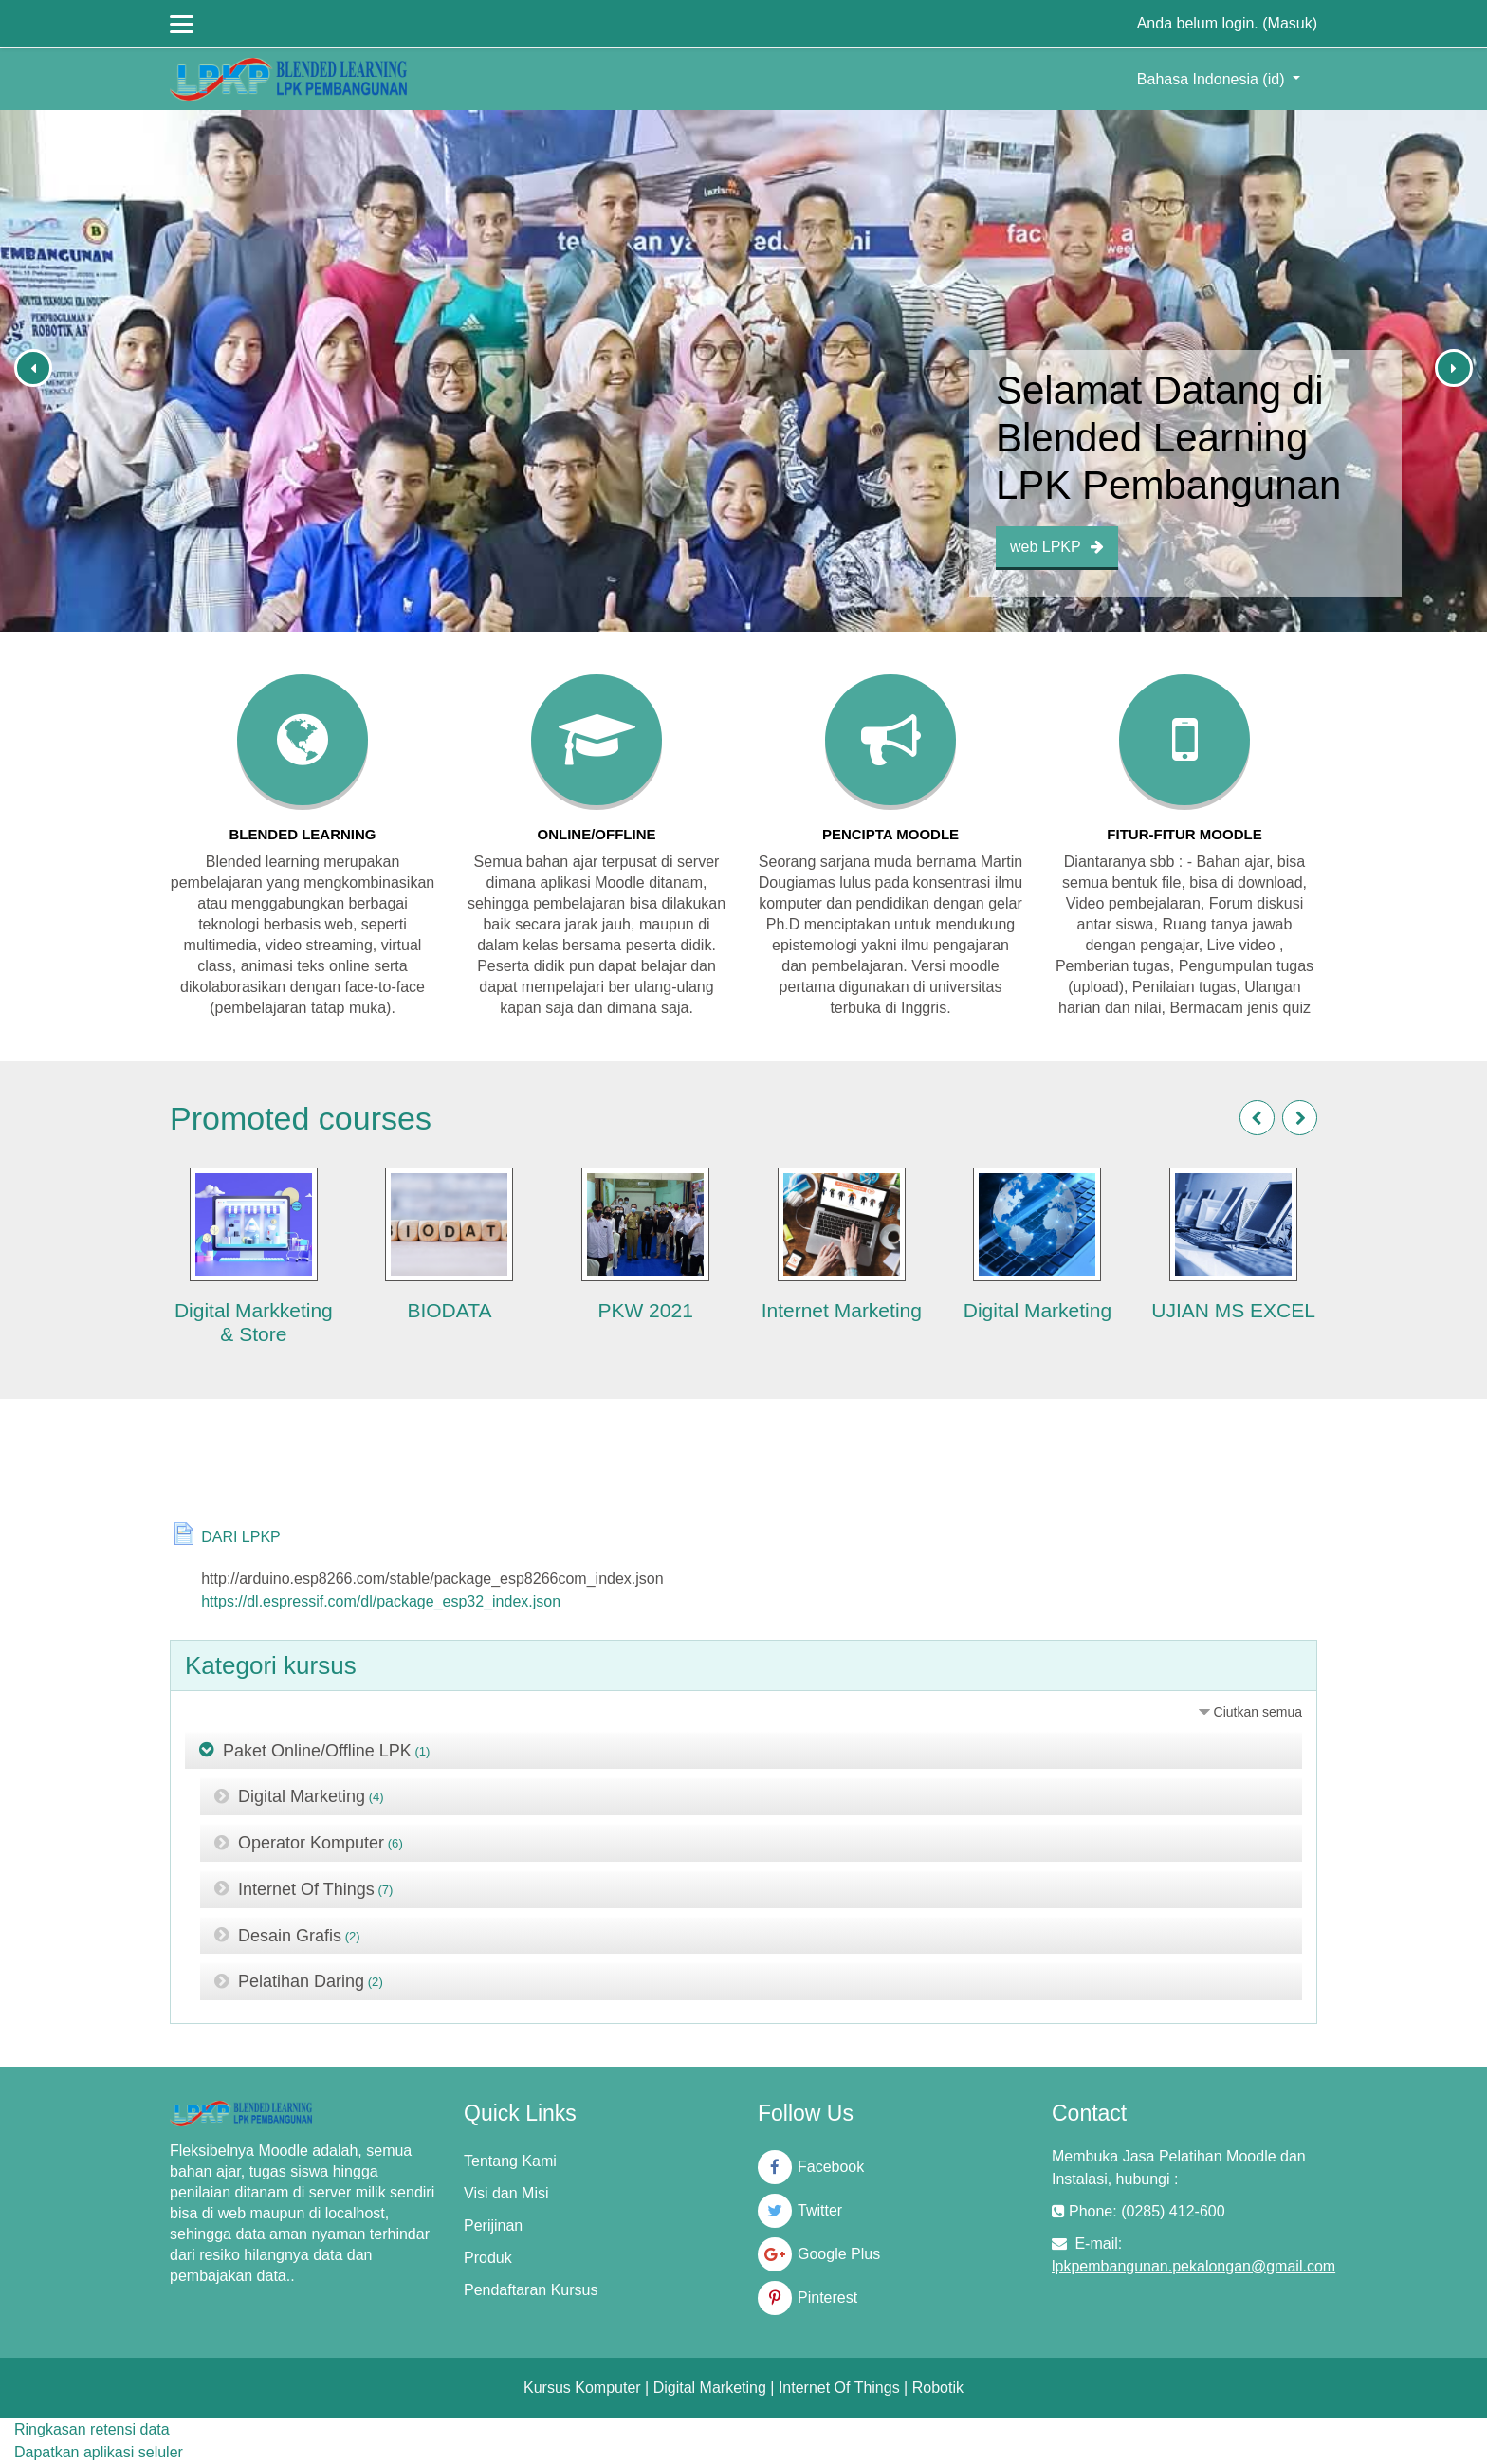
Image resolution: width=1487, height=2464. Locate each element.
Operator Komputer (311, 1842)
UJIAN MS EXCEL (1233, 1310)
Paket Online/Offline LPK (317, 1749)
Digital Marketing (1037, 1310)
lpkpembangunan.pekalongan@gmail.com (1193, 2266)
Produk (488, 2258)
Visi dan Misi (506, 2193)
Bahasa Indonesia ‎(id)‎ (1213, 79)
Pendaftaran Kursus (530, 2290)
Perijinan (493, 2225)
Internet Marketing (842, 1310)
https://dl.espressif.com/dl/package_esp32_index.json (380, 1601)
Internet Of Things (306, 1889)
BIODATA (449, 1310)
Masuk (1290, 23)
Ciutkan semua (1258, 1711)
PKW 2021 (644, 1310)
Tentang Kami (510, 2161)
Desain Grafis (289, 1934)
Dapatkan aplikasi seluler (98, 2452)
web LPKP (1057, 547)
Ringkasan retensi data (92, 2429)
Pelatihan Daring (301, 1981)
